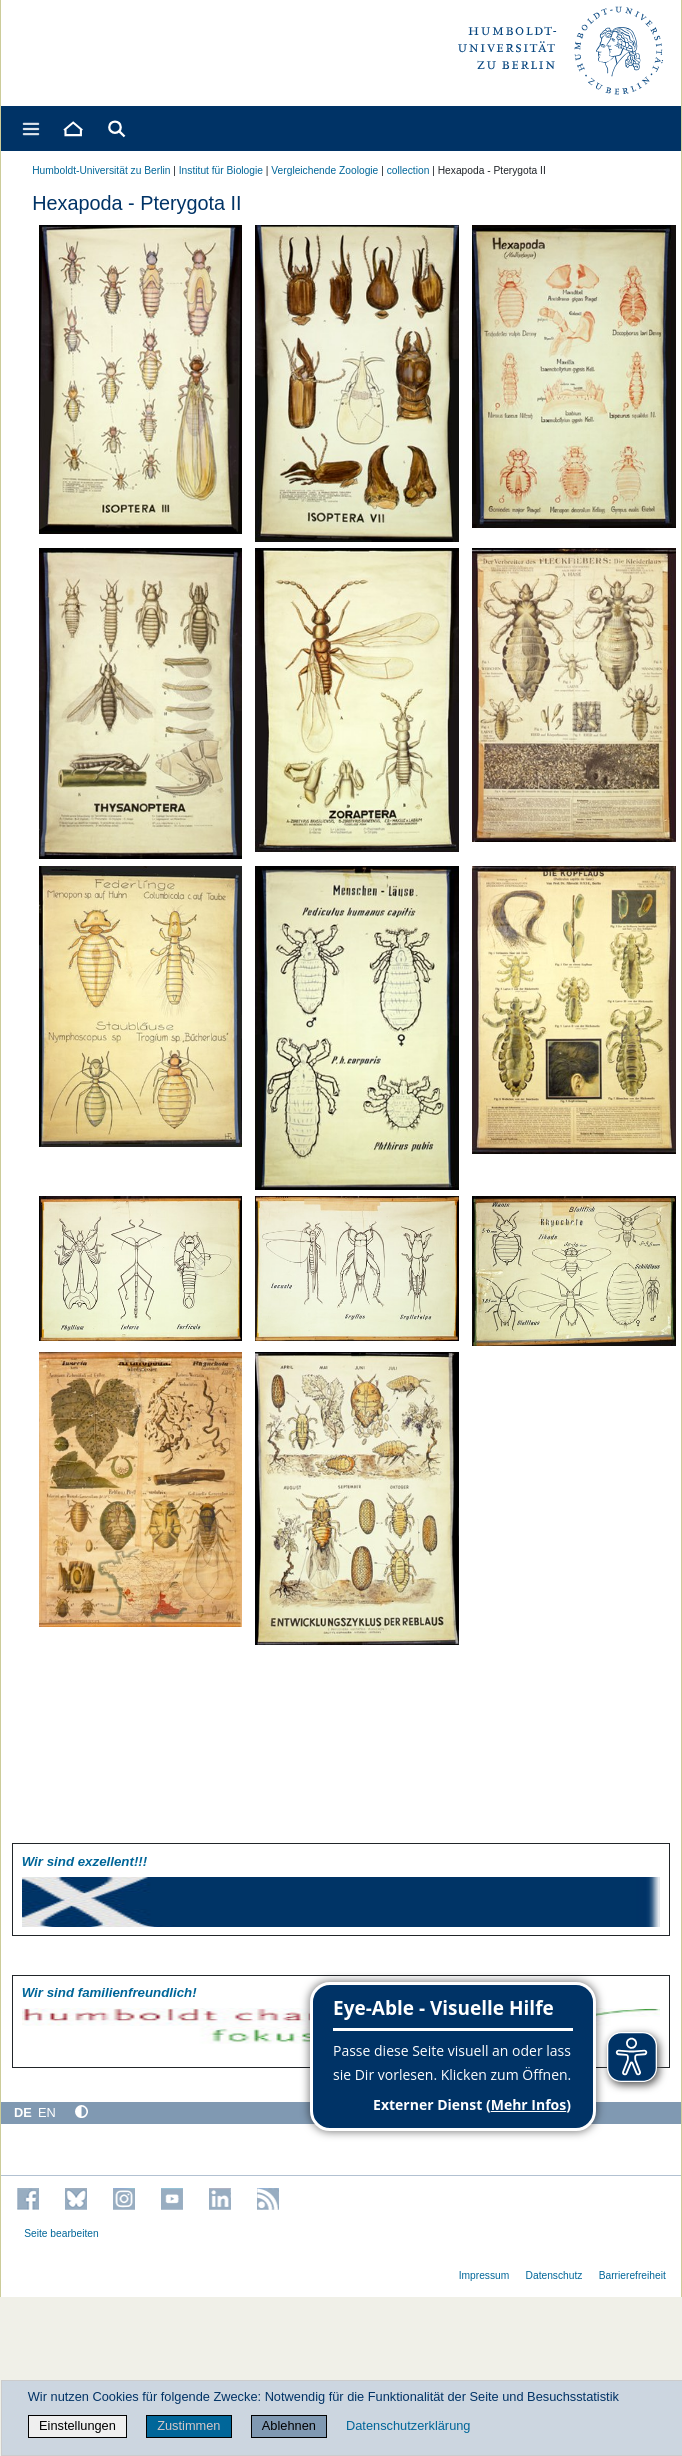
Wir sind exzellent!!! (84, 1861)
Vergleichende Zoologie (324, 170)
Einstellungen (77, 2425)
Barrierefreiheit (632, 2275)
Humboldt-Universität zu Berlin (101, 170)
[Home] (72, 128)
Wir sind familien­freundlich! (109, 1992)
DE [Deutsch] (23, 2112)
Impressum (484, 2275)
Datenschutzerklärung (408, 2425)
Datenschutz (554, 2275)
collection (408, 170)
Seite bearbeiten (61, 2233)
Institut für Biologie (221, 170)
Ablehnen (289, 2425)
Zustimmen (188, 2425)
